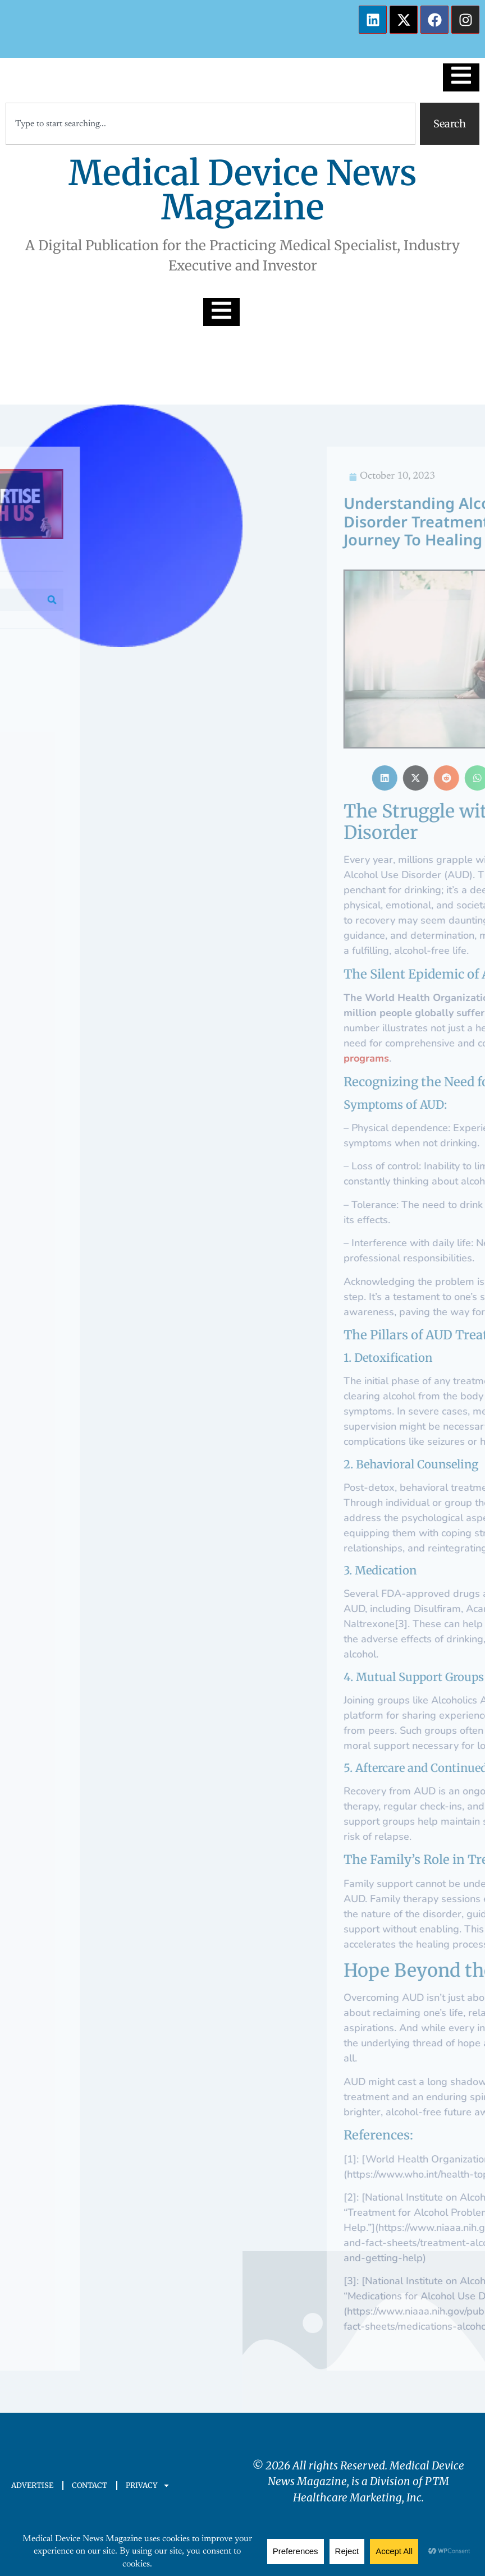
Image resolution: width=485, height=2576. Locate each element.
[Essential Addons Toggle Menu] (461, 77)
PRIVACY (148, 2485)
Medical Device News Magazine (242, 190)
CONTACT (89, 2485)
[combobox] (210, 124)
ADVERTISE (32, 2485)
